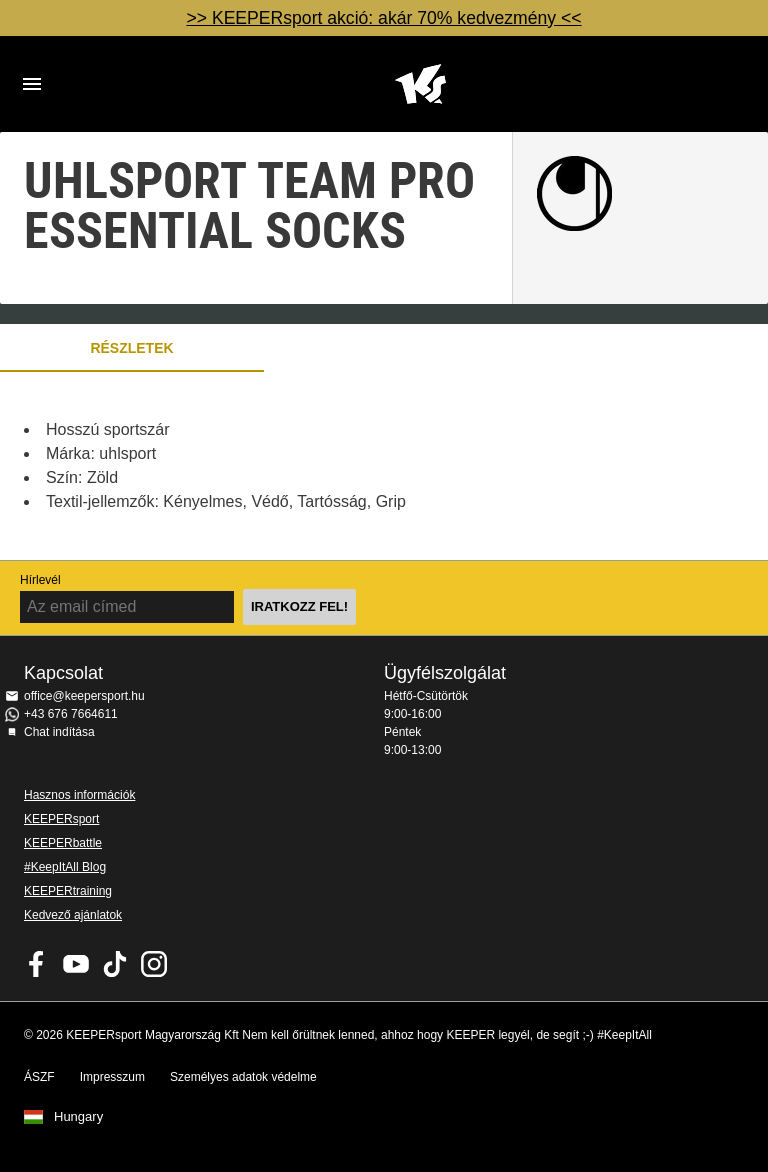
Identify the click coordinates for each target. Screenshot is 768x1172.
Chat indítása (59, 732)
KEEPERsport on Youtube (76, 964)
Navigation (32, 84)
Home (420, 84)
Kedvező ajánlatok (73, 915)
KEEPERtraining (68, 891)
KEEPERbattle (63, 843)
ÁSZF (39, 1077)
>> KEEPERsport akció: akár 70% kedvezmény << (383, 18)
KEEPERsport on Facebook (37, 964)
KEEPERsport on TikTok (115, 964)
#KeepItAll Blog (65, 867)
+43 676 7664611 (71, 714)
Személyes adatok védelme (243, 1077)
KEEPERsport (61, 819)
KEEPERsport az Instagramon (154, 964)
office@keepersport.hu (84, 696)
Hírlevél (40, 580)
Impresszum (112, 1077)
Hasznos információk (79, 795)
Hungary (78, 1117)
